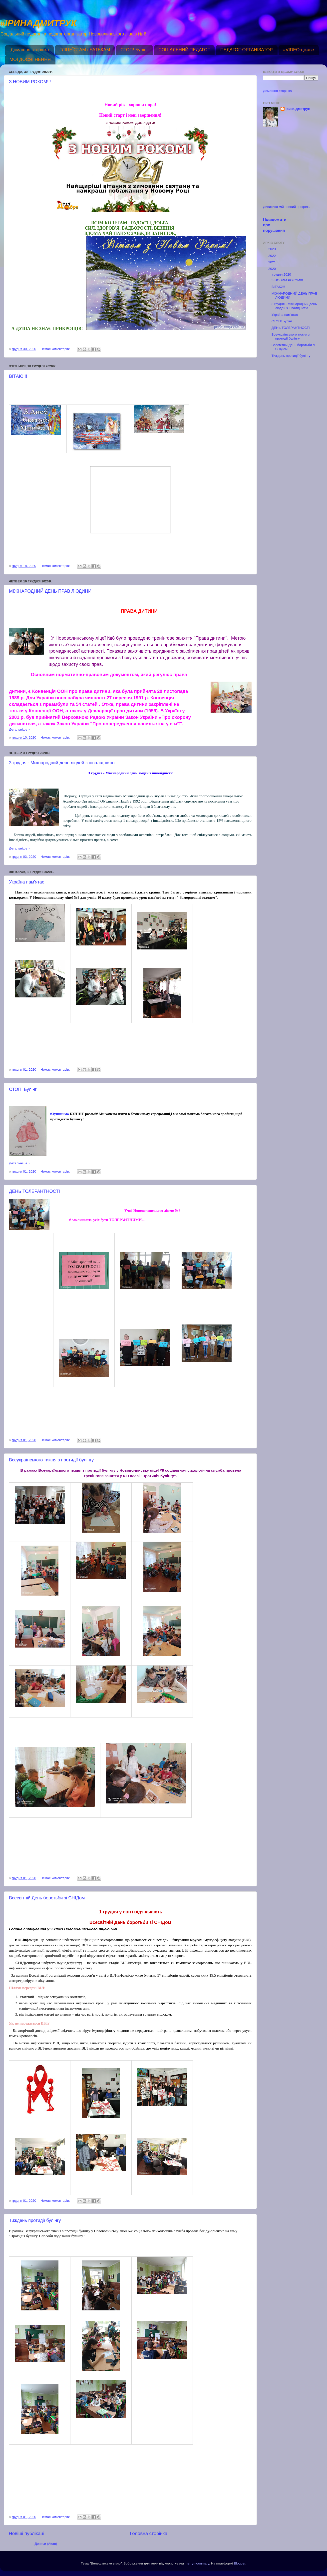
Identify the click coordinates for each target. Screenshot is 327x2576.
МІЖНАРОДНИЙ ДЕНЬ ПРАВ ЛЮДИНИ (50, 591)
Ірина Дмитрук (298, 109)
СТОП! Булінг (134, 49)
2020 (272, 269)
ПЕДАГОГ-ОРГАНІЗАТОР (246, 49)
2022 (272, 256)
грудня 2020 (282, 274)
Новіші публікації (27, 2533)
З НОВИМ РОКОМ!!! (30, 81)
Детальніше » (19, 729)
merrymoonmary (197, 2563)
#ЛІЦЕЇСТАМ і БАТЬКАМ (84, 49)
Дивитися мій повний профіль (286, 207)
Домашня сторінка (30, 49)
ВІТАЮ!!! (18, 376)
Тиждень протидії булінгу (35, 2220)
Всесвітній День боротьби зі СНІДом (47, 1897)
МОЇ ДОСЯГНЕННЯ (30, 59)
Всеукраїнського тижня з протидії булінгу (51, 1459)
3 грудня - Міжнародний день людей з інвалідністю (61, 762)
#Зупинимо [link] (59, 1114)
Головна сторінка (148, 2533)
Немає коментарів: (55, 349)
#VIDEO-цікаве (298, 49)
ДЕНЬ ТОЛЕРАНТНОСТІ (34, 1191)
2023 (272, 249)
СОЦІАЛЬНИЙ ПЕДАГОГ (184, 49)
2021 (272, 262)
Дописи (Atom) (45, 2544)
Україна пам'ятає (26, 881)
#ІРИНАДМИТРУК (38, 23)
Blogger (239, 2563)
